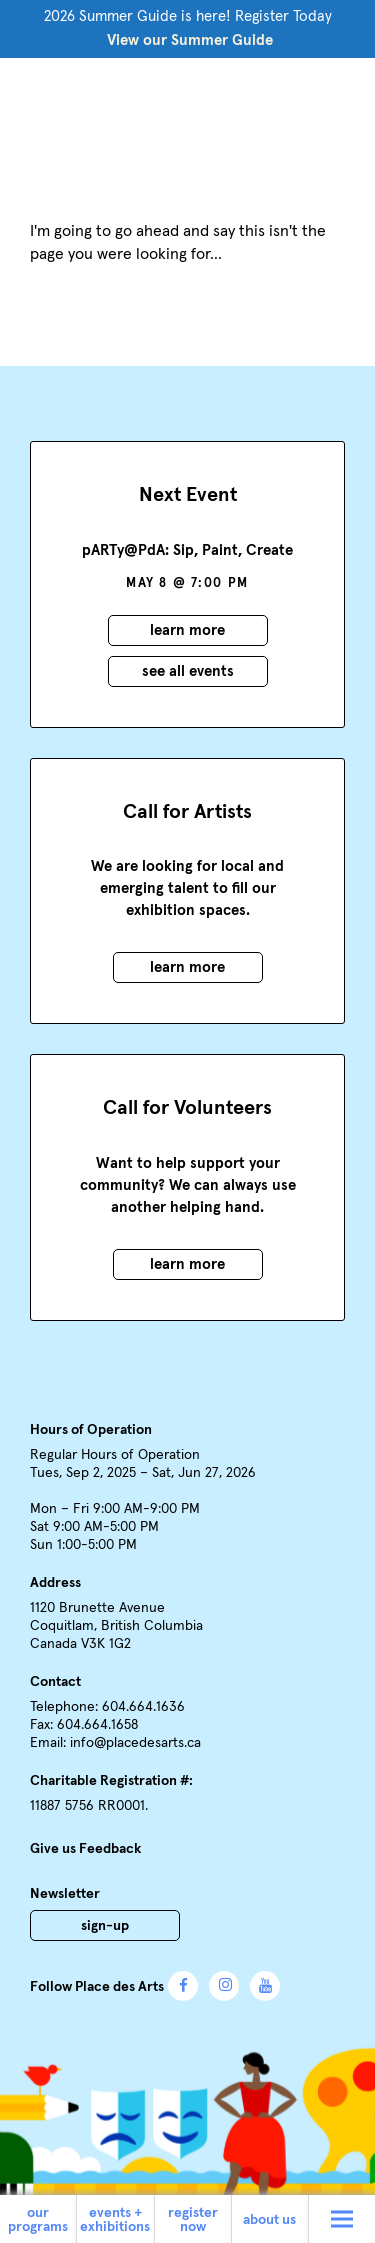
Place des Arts (188, 112)
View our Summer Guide (190, 40)
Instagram (224, 1986)
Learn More (187, 630)
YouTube (265, 1986)
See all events (188, 671)
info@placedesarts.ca (135, 1743)
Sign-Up (105, 1926)
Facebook (183, 1986)
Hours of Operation (91, 1430)
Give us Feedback (85, 1849)
